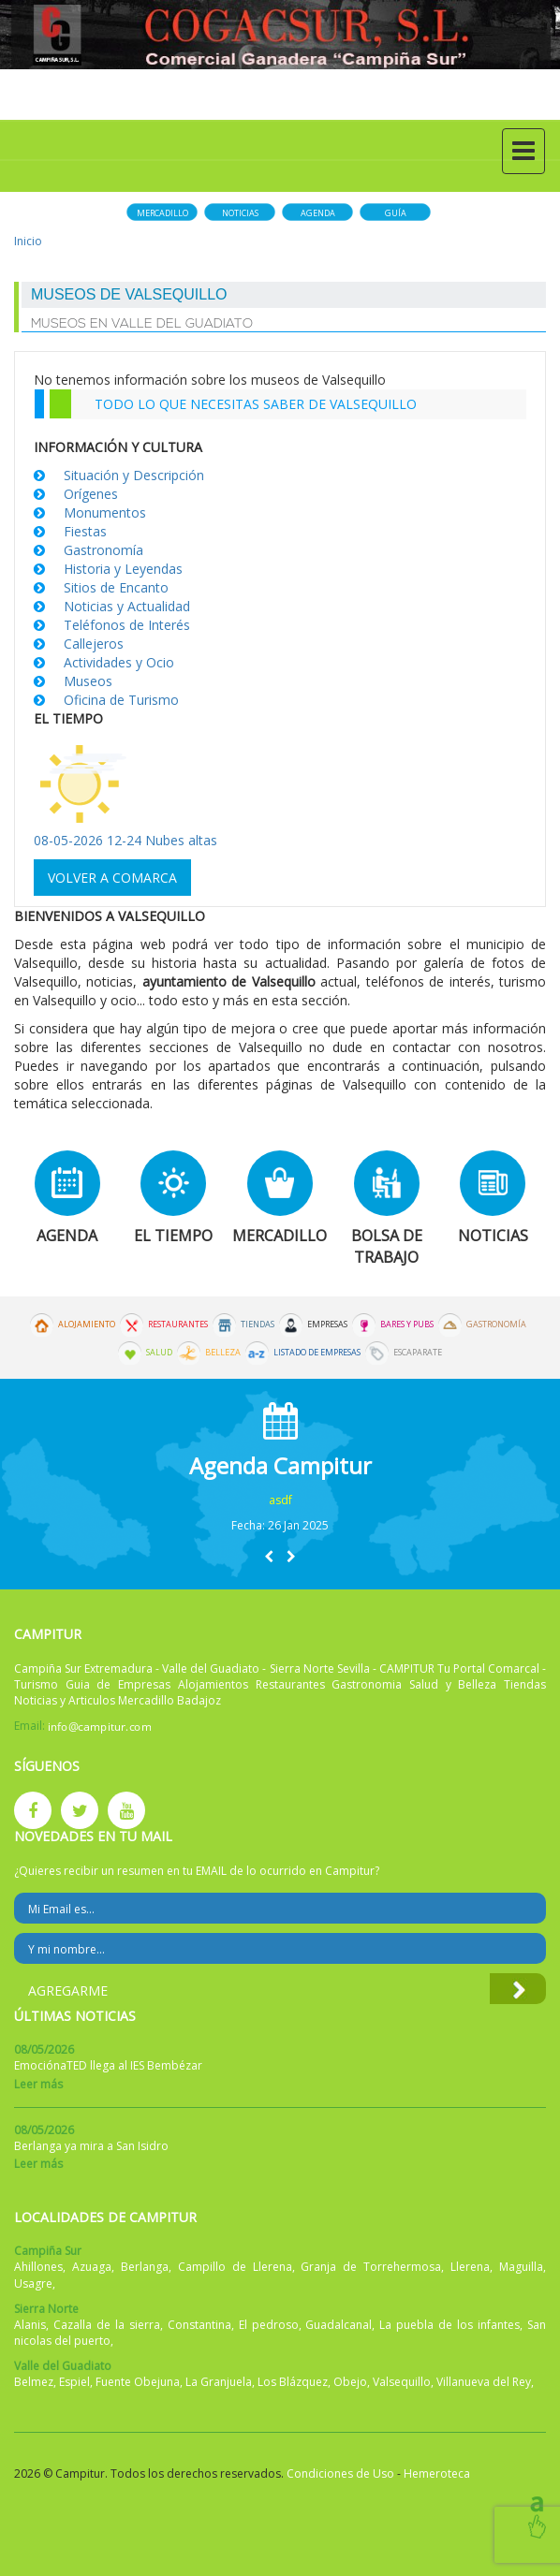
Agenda (318, 213)
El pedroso (269, 2325)
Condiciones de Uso (340, 2473)
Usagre (33, 2283)
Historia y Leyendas (123, 569)
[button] (268, 1556)
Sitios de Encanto (116, 587)
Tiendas (257, 1324)
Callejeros (94, 643)
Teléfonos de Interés (127, 625)
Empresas (327, 1324)
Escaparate (417, 1352)
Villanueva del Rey (483, 2382)
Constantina (199, 2325)
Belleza (223, 1352)
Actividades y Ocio (119, 662)
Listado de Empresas (317, 1352)
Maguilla (521, 2267)
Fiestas (85, 531)
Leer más (38, 2084)
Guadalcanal (338, 2325)
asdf (280, 1500)
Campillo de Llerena (235, 2267)
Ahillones (38, 2267)
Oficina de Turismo (121, 700)
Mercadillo (162, 213)
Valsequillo (402, 2382)
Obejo (350, 2382)
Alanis (30, 2325)
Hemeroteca (437, 2473)
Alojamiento (86, 1324)
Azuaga (91, 2267)
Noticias (240, 213)
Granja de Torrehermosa (371, 2267)
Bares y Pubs (407, 1324)
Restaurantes (178, 1324)
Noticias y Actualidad (127, 606)
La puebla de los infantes (449, 2325)
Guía (395, 213)
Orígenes (91, 494)
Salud (159, 1352)
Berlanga (145, 2267)
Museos (88, 681)
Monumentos (105, 512)
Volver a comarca (112, 877)
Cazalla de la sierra (106, 2325)
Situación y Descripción (134, 475)
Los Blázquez (293, 2382)
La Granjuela (218, 2382)
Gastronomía (103, 550)
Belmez (33, 2382)
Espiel (74, 2382)
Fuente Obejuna (138, 2382)
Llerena (470, 2267)
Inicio (28, 241)
